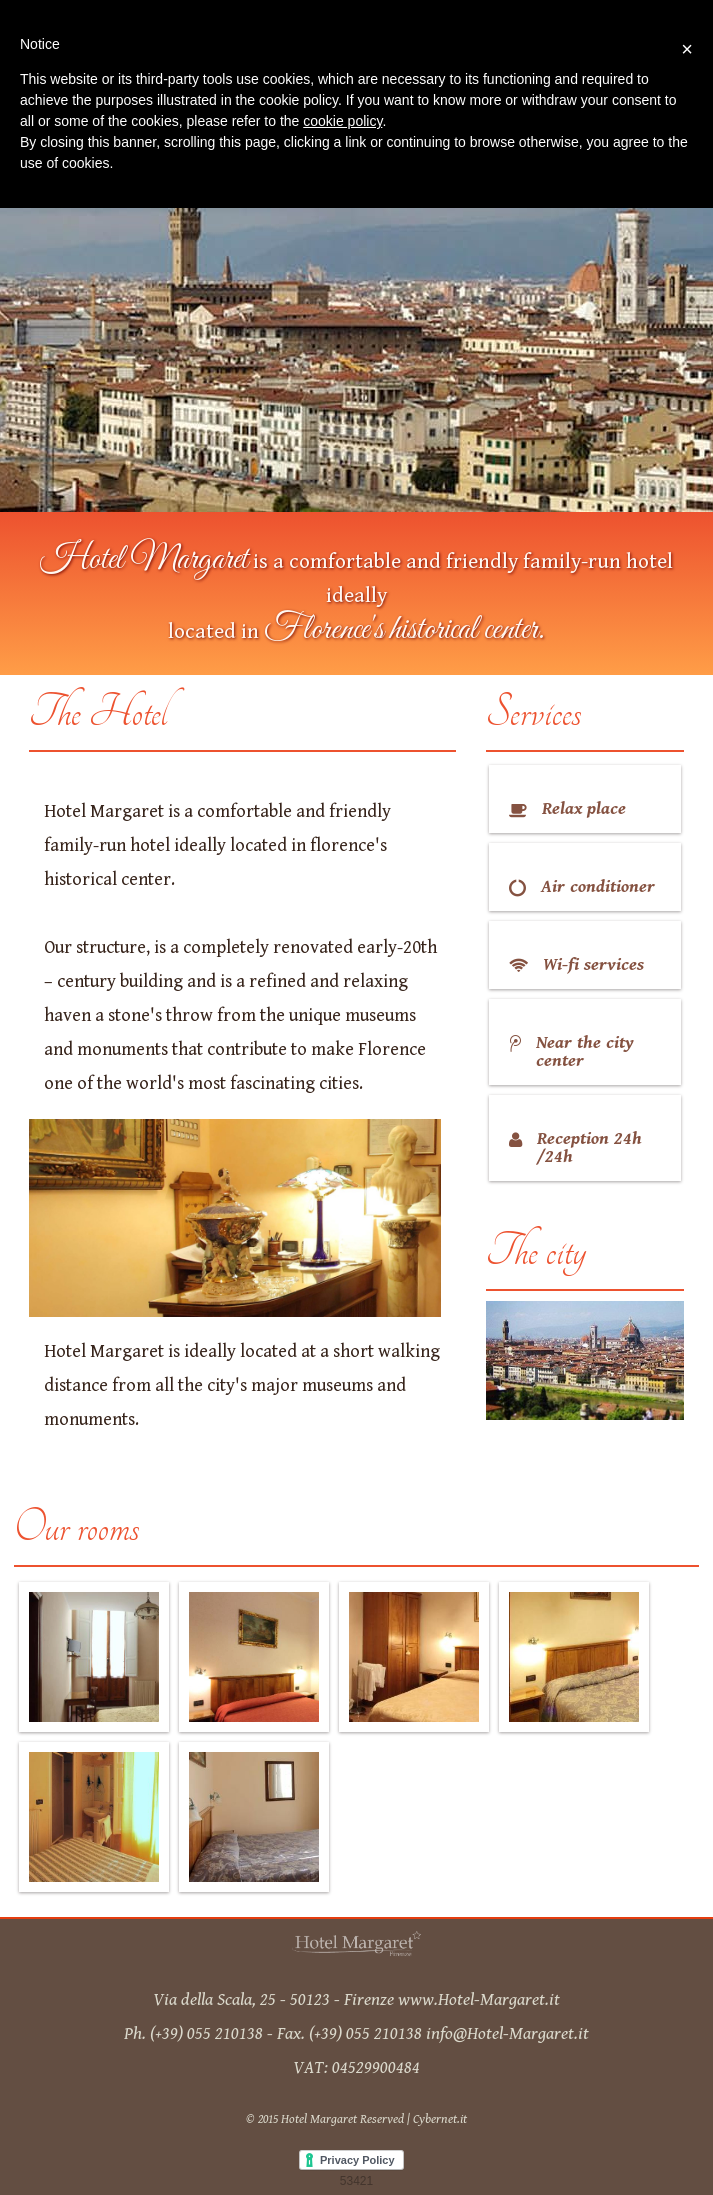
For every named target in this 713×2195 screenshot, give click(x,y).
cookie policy (342, 121)
